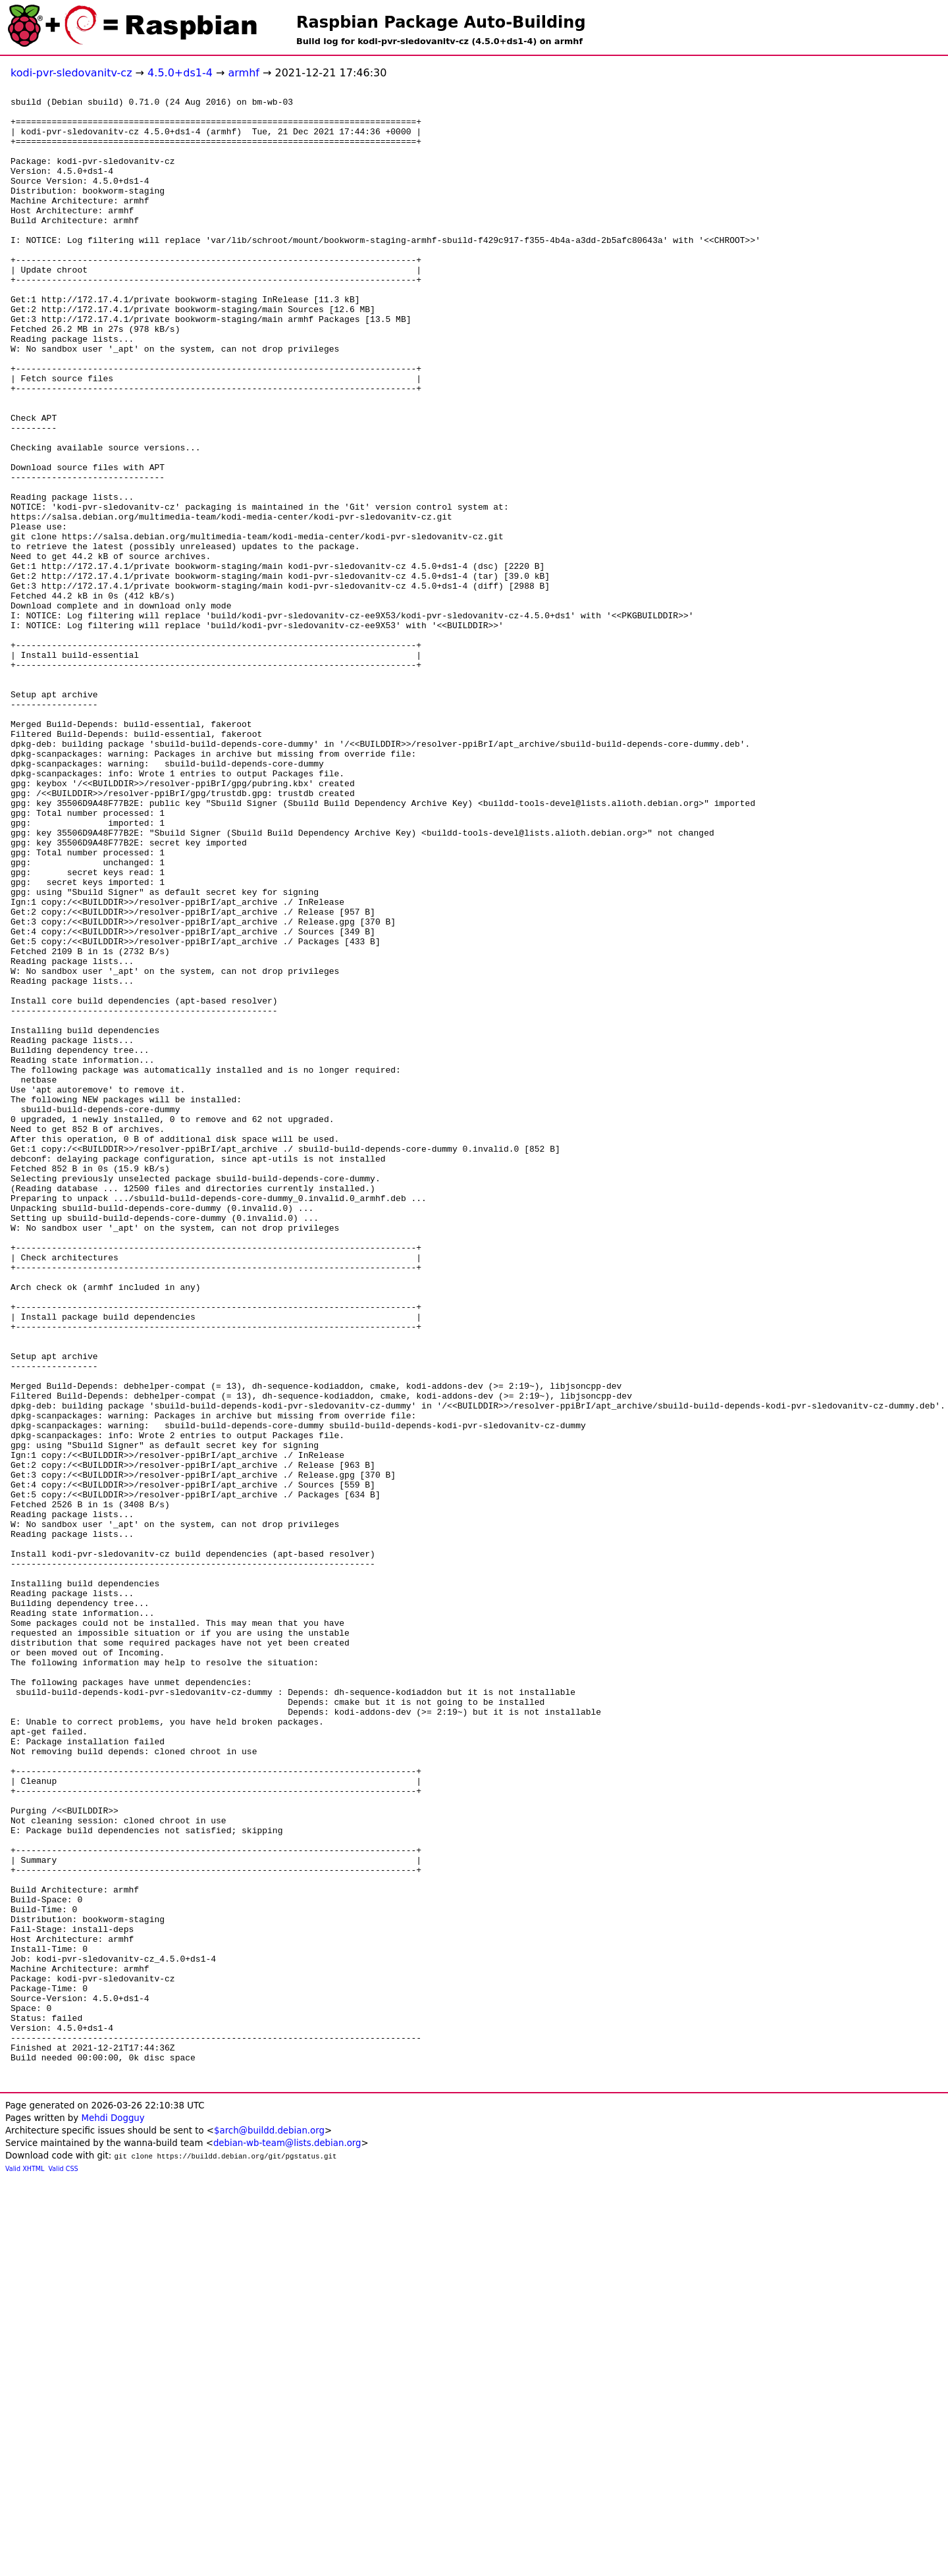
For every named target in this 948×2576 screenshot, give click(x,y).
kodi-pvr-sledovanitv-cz (71, 73)
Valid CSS (63, 2565)
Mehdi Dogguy (112, 2515)
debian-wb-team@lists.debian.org (287, 2540)
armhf (243, 73)
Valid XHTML (24, 2565)
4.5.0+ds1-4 (180, 73)
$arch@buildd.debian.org (269, 2528)
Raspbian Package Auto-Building (441, 22)
